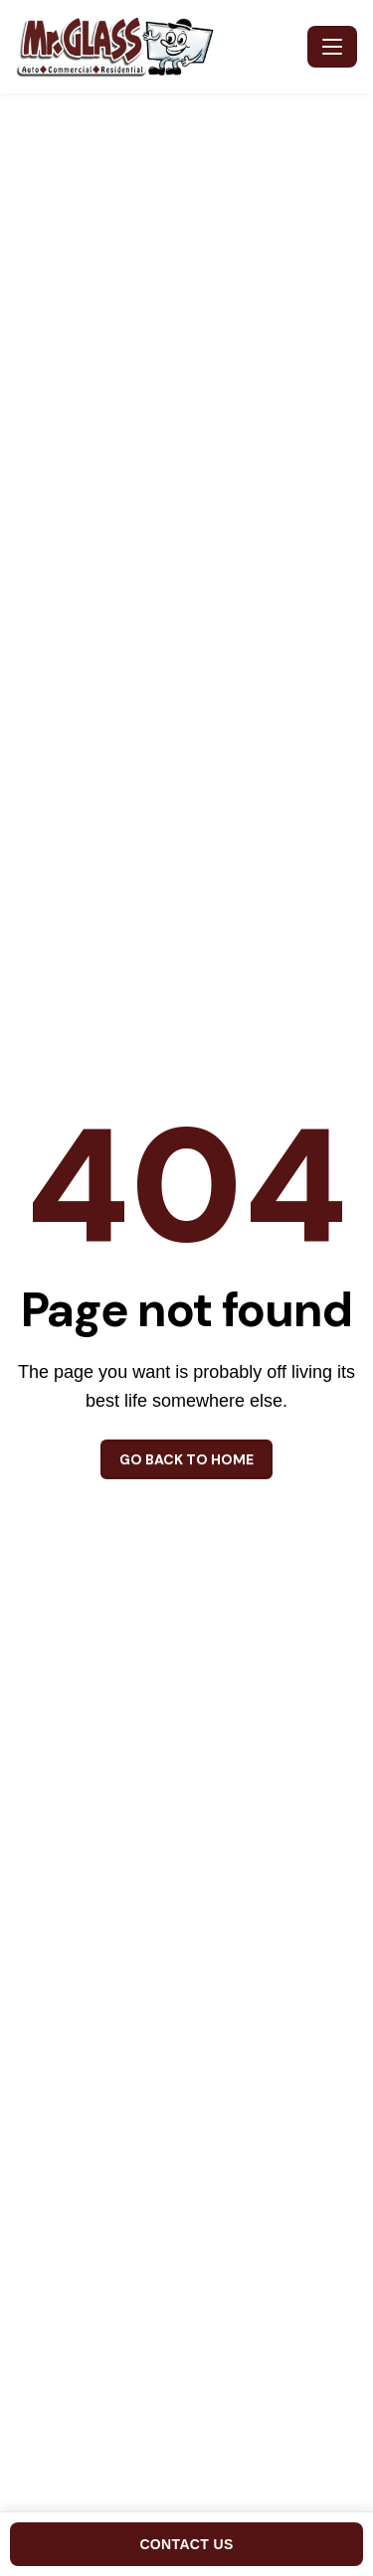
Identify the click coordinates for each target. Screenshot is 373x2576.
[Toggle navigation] (332, 47)
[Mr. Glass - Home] (157, 46)
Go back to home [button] (186, 1459)
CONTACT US (186, 2544)
